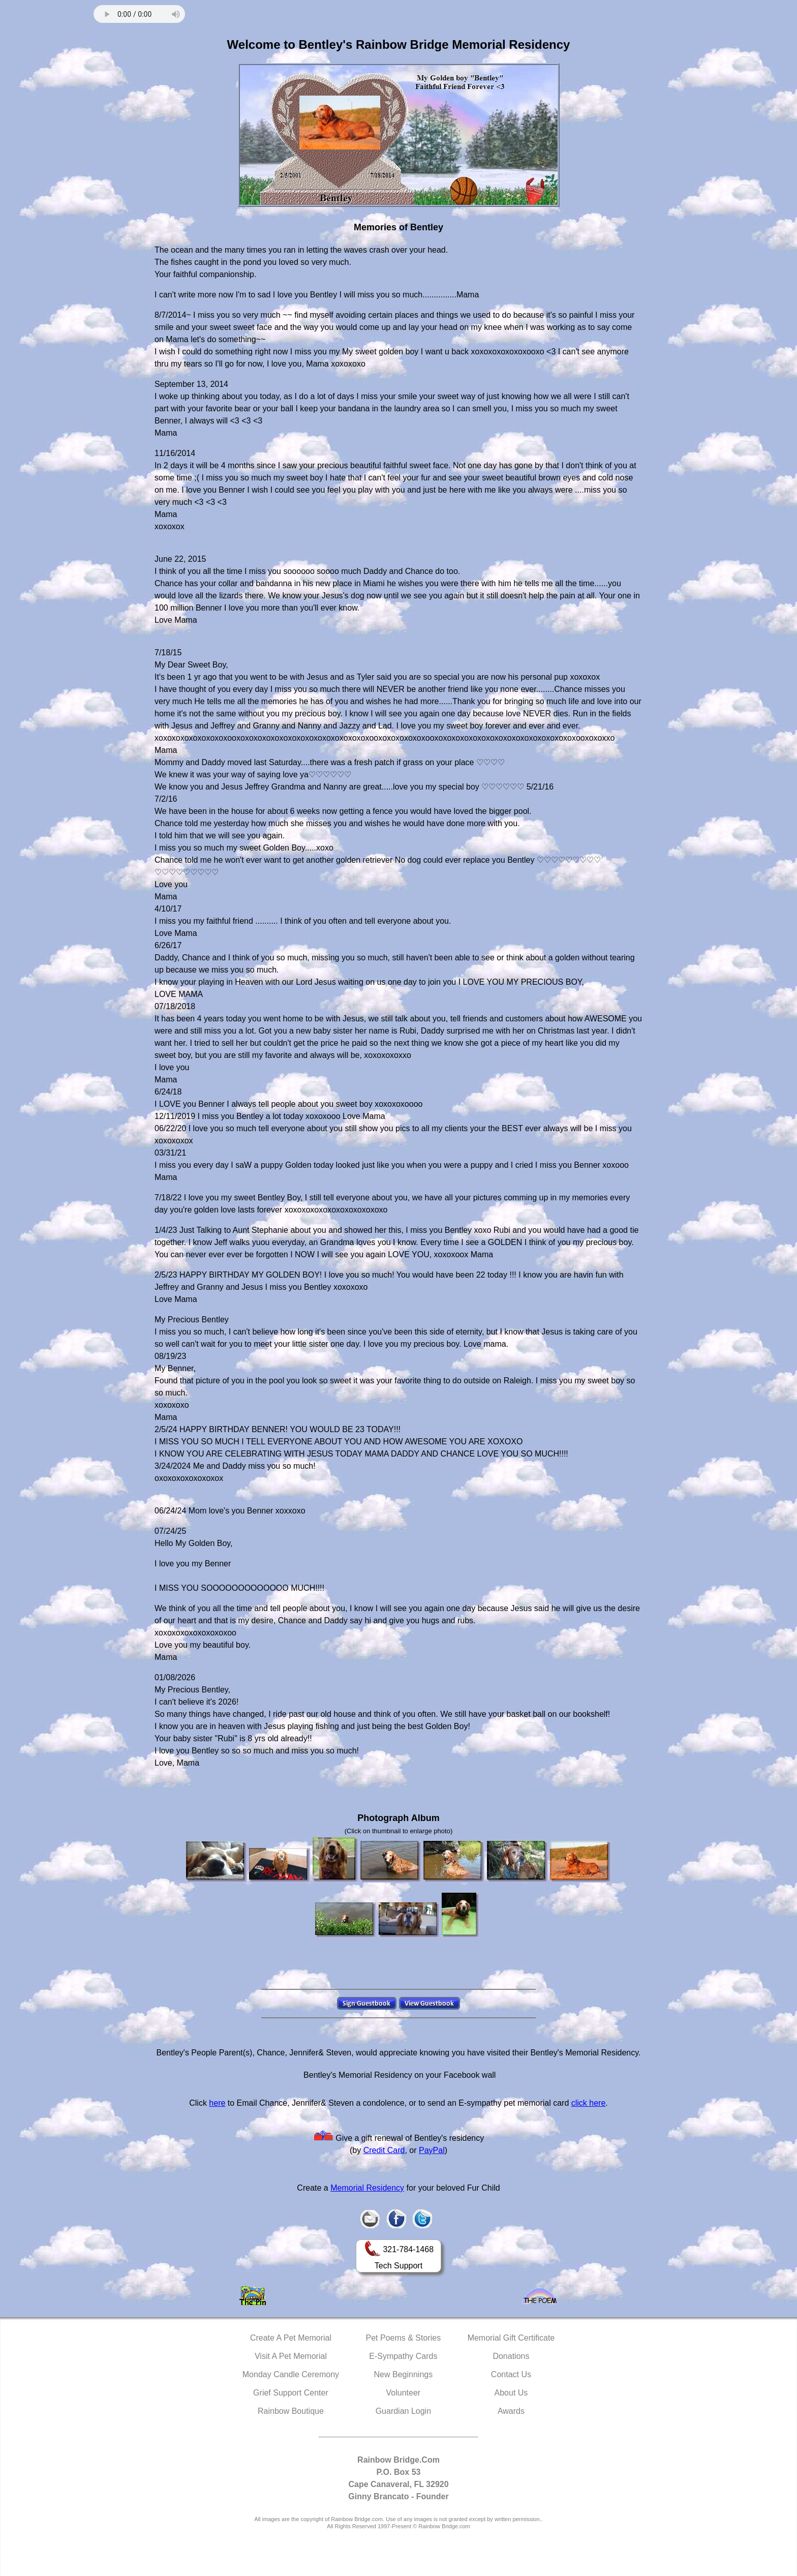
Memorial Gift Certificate (511, 2337)
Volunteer (403, 2392)
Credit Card (384, 2150)
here (217, 2103)
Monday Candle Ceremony (290, 2374)
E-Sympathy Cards (403, 2356)
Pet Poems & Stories (403, 2337)
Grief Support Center (290, 2392)
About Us (511, 2392)
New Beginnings (403, 2374)
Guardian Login (403, 2411)
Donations (511, 2356)
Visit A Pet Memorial (291, 2356)
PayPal (432, 2150)
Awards (511, 2411)
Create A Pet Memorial (290, 2337)
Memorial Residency (367, 2188)
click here (588, 2103)
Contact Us (511, 2374)
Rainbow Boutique (291, 2411)
